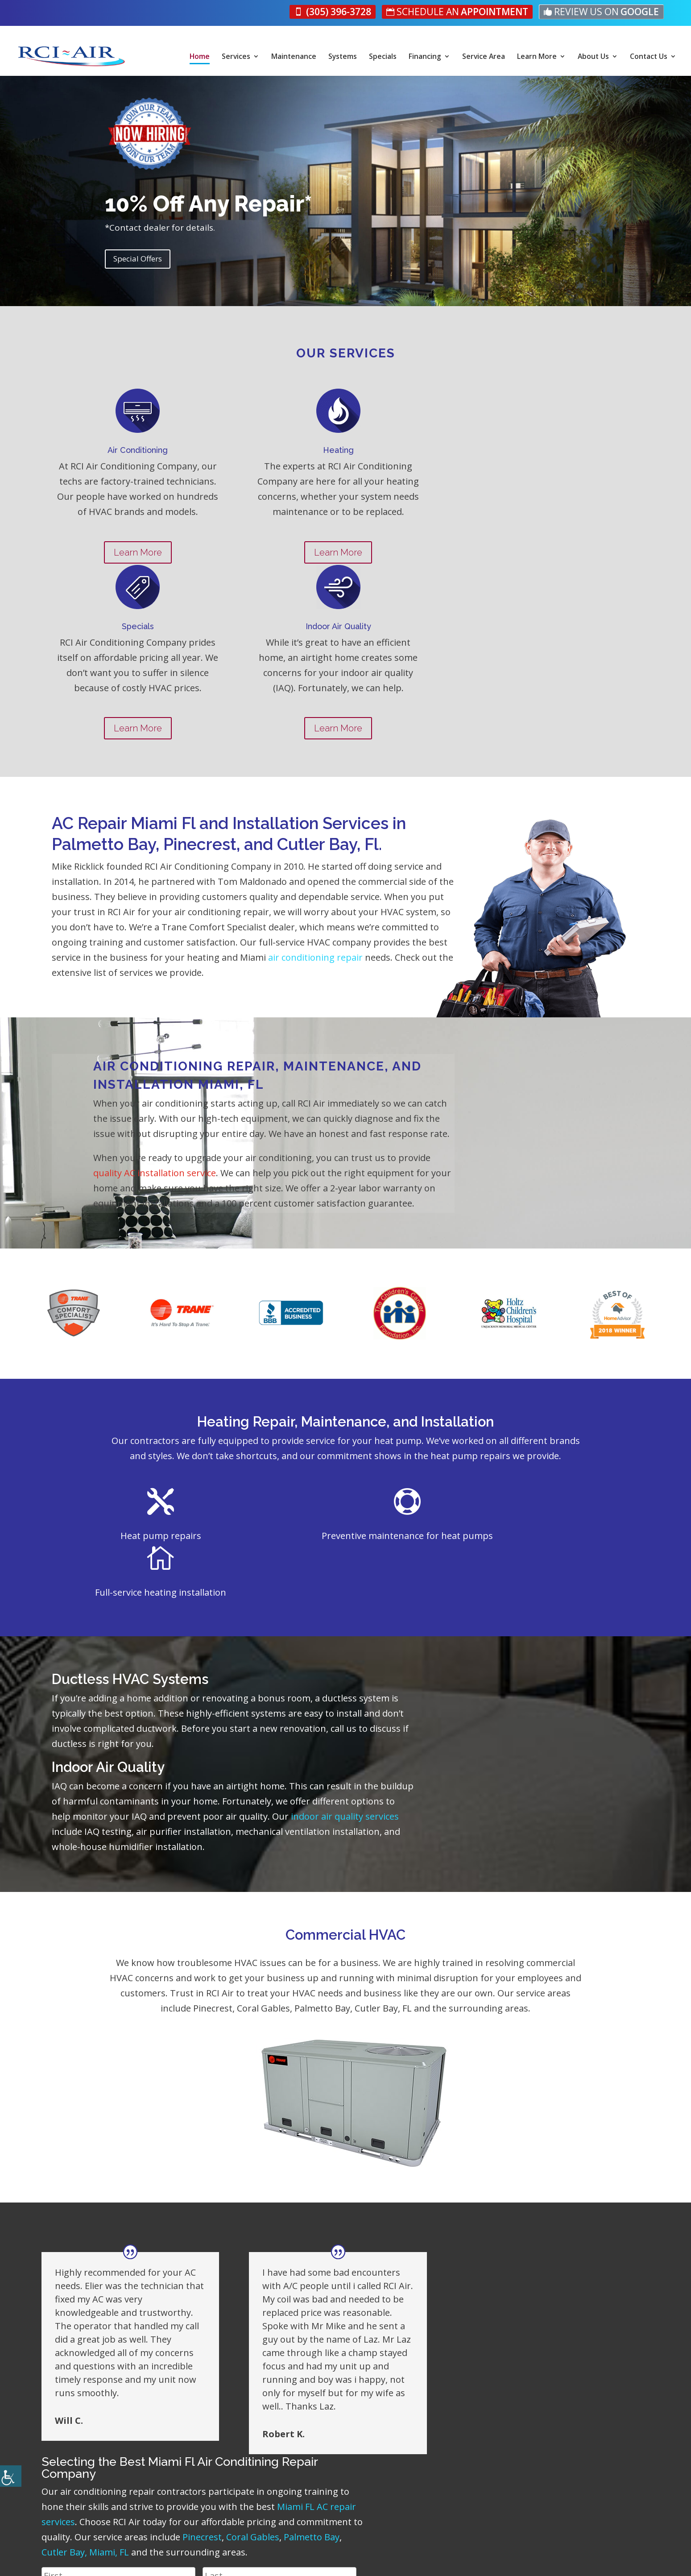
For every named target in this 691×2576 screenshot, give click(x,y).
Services (236, 57)
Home (200, 57)
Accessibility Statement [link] (302, 2561)
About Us (593, 57)
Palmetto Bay (491, 2151)
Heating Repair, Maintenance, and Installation (345, 1295)
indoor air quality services (324, 1632)
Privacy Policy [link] (232, 2561)
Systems (343, 57)
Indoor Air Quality (108, 1583)
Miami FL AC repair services (419, 2120)
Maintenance (294, 57)
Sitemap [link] (365, 2561)
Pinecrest (381, 2151)
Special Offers (137, 261)
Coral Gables (432, 2151)
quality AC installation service (398, 1032)
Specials (383, 57)
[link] (344, 12)
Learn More (537, 57)
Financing (425, 57)
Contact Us (649, 57)
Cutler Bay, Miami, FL (567, 2151)
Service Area (484, 57)
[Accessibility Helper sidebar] (10, 2476)
